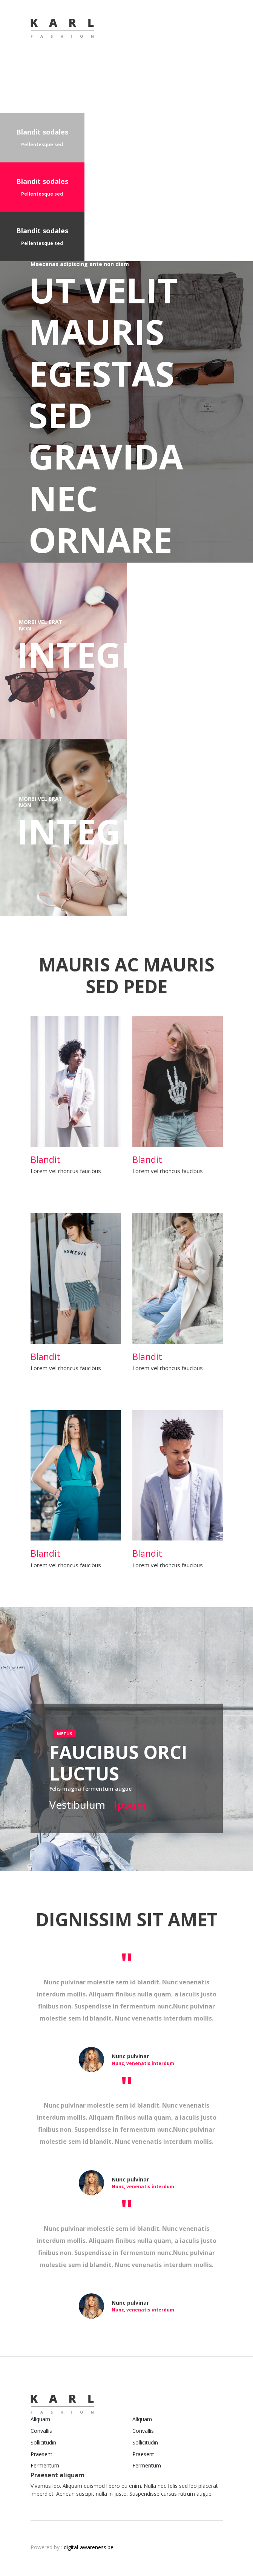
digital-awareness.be (88, 2547)
